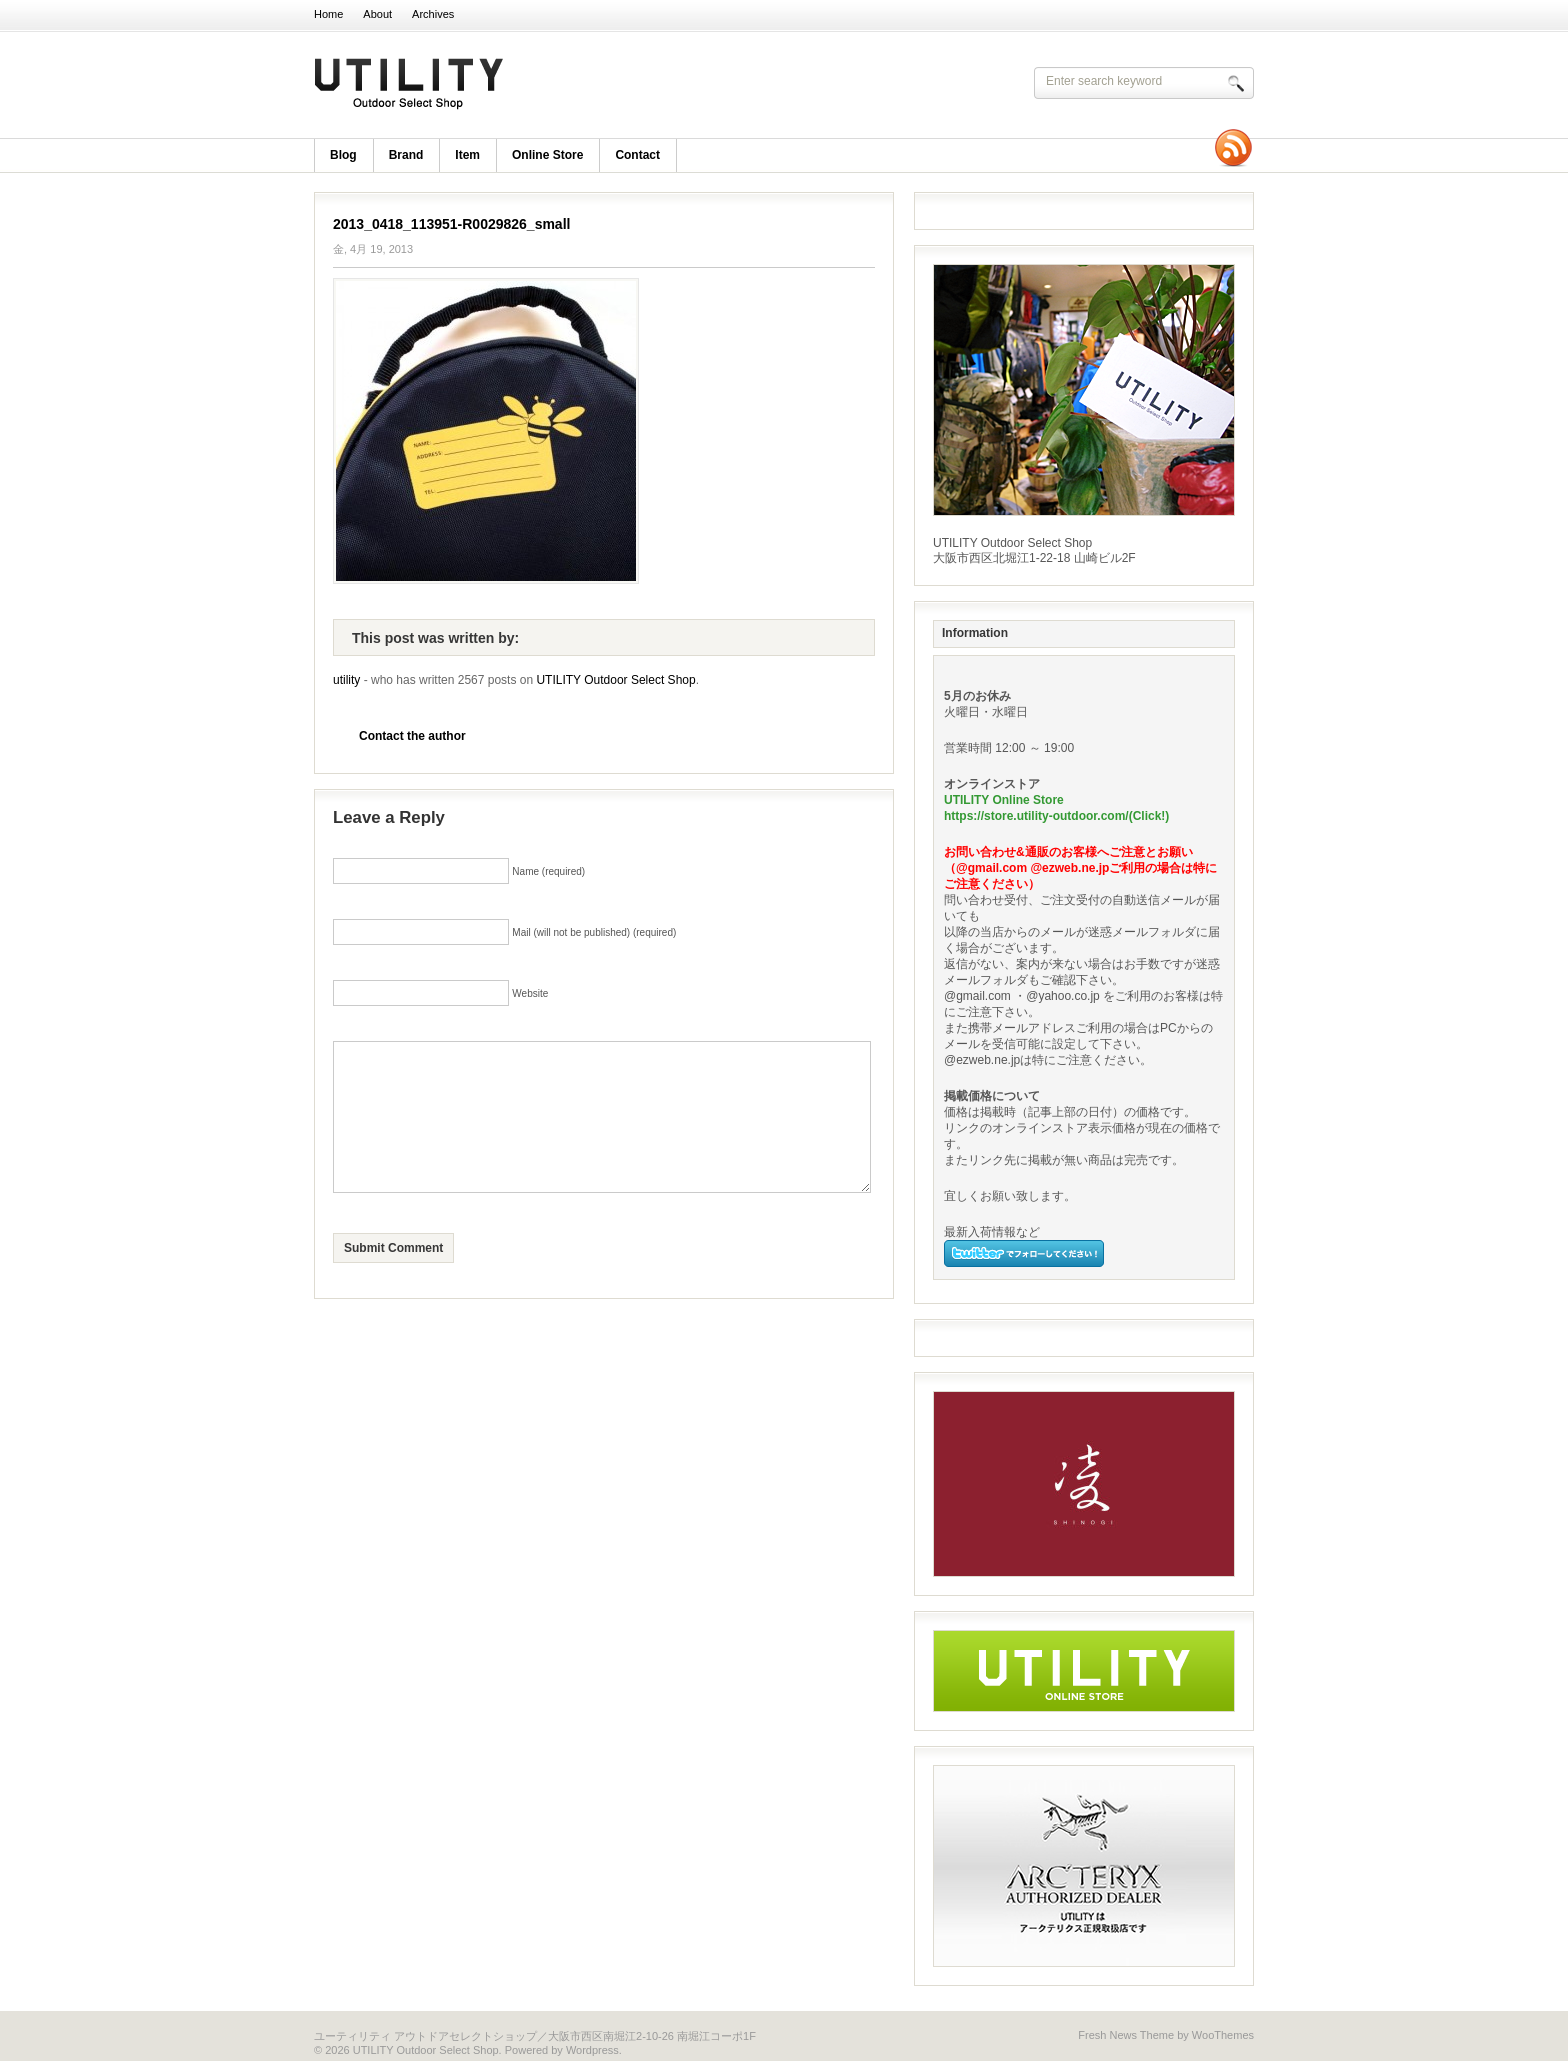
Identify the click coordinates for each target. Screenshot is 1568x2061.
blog (343, 155)
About (377, 14)
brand (406, 155)
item (467, 155)
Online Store (547, 155)
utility (346, 680)
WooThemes (1223, 2035)
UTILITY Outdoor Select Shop (574, 85)
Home (328, 14)
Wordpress (592, 2050)
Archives (433, 14)
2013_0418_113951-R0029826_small (451, 224)
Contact (637, 155)
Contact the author (412, 736)
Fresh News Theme (1126, 2035)
